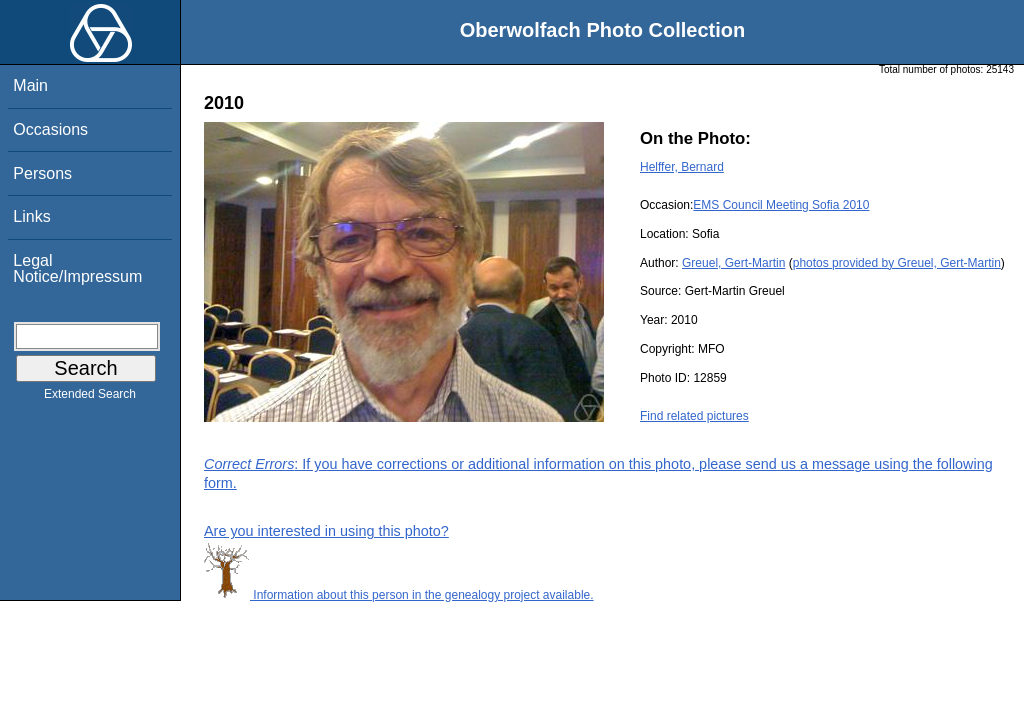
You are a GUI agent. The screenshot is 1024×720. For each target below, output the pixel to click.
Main (30, 85)
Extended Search (90, 398)
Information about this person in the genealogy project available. (399, 595)
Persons (42, 173)
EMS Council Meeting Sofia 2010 (781, 205)
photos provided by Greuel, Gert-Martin (897, 263)
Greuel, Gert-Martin (733, 263)
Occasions (50, 129)
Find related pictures (694, 416)
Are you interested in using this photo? (326, 531)
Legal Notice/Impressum (77, 268)
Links (31, 216)
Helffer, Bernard (682, 167)
